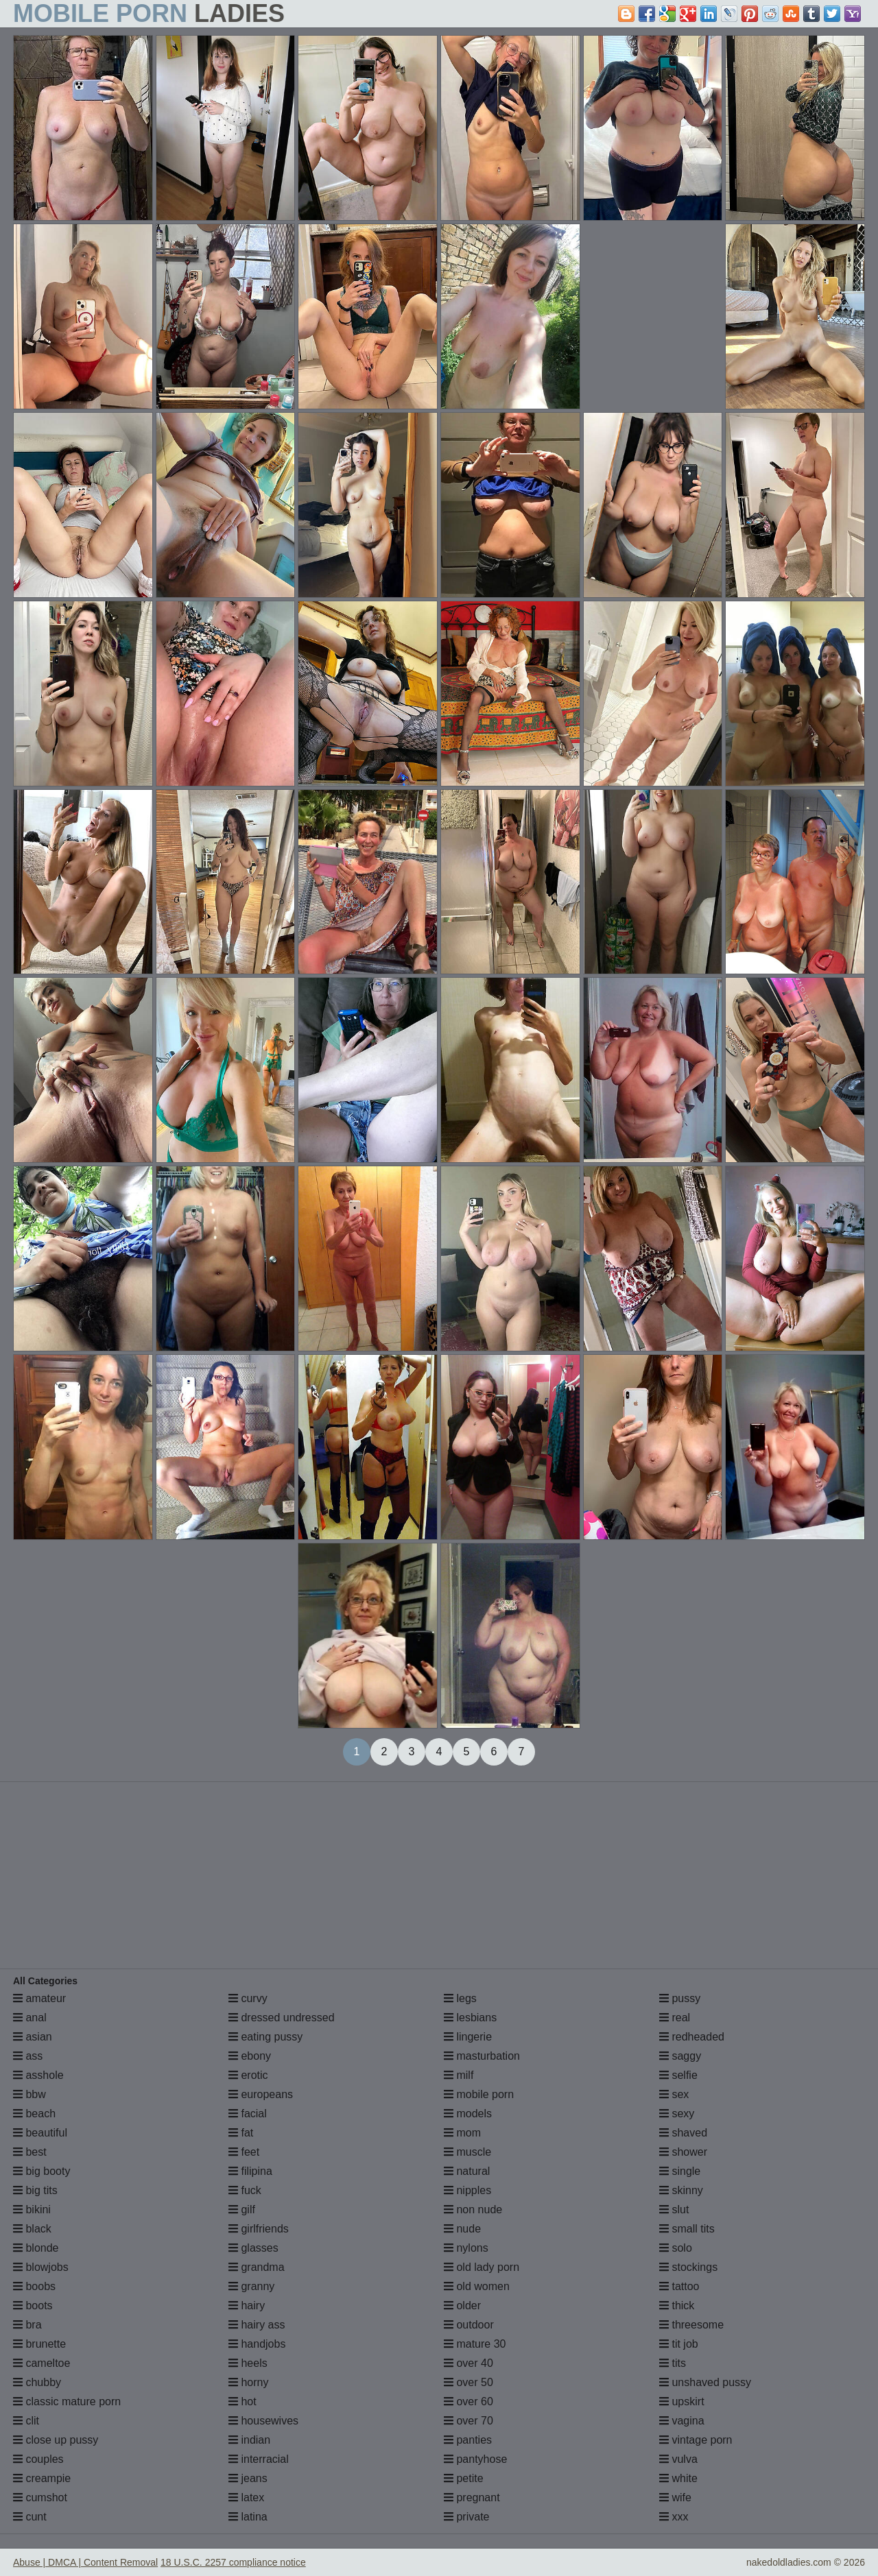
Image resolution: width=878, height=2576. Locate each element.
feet (243, 2152)
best (30, 2152)
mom (462, 2133)
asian (32, 2037)
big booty (41, 2171)
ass (28, 2056)
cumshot (40, 2497)
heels (248, 2363)
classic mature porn (67, 2401)
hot (242, 2401)
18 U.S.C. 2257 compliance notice (233, 2562)
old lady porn (481, 2267)
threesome (691, 2325)
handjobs (256, 2344)
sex (674, 2094)
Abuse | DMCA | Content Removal (85, 2562)
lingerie (468, 2037)
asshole (38, 2075)
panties (468, 2440)
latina (248, 2517)
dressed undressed (281, 2017)
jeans (248, 2478)
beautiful (40, 2133)
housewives (263, 2421)
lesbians (470, 2017)
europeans (260, 2094)
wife (675, 2497)
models (468, 2113)
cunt (30, 2517)
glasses (253, 2248)
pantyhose (475, 2459)
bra (27, 2325)
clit (26, 2421)
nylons (466, 2248)
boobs (34, 2286)
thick (676, 2305)
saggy (680, 2056)
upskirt (681, 2401)
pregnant (472, 2497)
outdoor (469, 2325)
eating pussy (265, 2037)
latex (246, 2497)
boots (33, 2305)
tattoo (679, 2286)
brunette (39, 2344)
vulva (678, 2459)
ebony (249, 2056)
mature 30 (475, 2344)
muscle (467, 2152)
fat (240, 2133)
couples (38, 2459)
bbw (29, 2094)
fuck (244, 2190)
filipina (250, 2171)
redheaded (691, 2037)
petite (464, 2478)
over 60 (468, 2401)
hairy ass (256, 2325)
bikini (32, 2209)
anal (30, 2017)
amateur (39, 1998)
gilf (241, 2209)
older (462, 2305)
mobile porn (479, 2094)
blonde (36, 2248)
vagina (681, 2421)
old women (477, 2286)
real (674, 2017)
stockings (688, 2267)
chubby (37, 2382)
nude (462, 2229)
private (466, 2517)
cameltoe (41, 2363)
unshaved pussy (705, 2382)
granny (251, 2286)
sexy (676, 2113)
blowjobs (41, 2267)
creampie (42, 2478)
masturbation (482, 2056)
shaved (683, 2133)
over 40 (468, 2363)
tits (672, 2363)
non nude (473, 2209)
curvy (248, 1998)
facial (247, 2113)
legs (460, 1998)
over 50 (468, 2382)
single (679, 2171)
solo (675, 2248)
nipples (467, 2190)
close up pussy (55, 2440)
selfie (678, 2075)
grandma (256, 2267)
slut (674, 2209)
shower (683, 2152)
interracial (258, 2459)
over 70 (468, 2421)
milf (458, 2075)
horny (248, 2382)
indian (249, 2440)
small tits (687, 2229)
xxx (673, 2517)
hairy (246, 2305)
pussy (679, 1998)
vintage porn (696, 2440)
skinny (681, 2190)
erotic (248, 2075)
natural (467, 2171)
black (32, 2229)
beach (34, 2113)
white (678, 2478)
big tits (35, 2190)
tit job (678, 2344)
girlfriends (258, 2229)
